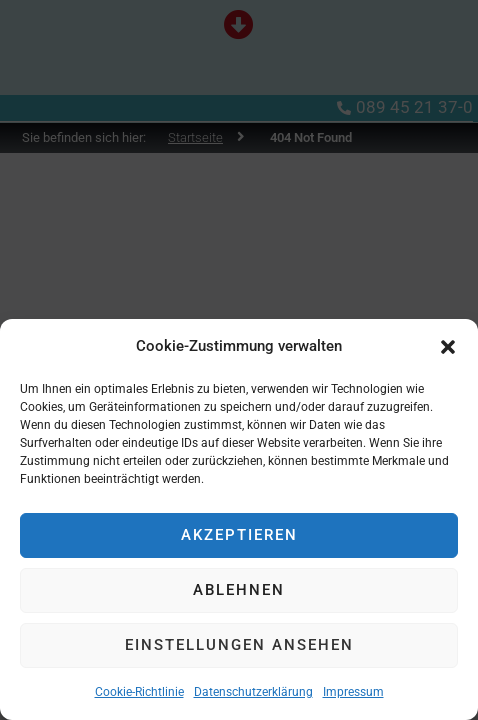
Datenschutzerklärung (253, 692)
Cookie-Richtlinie (139, 692)
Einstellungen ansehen (239, 645)
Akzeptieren (239, 535)
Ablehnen (239, 590)
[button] (448, 347)
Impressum (353, 692)
